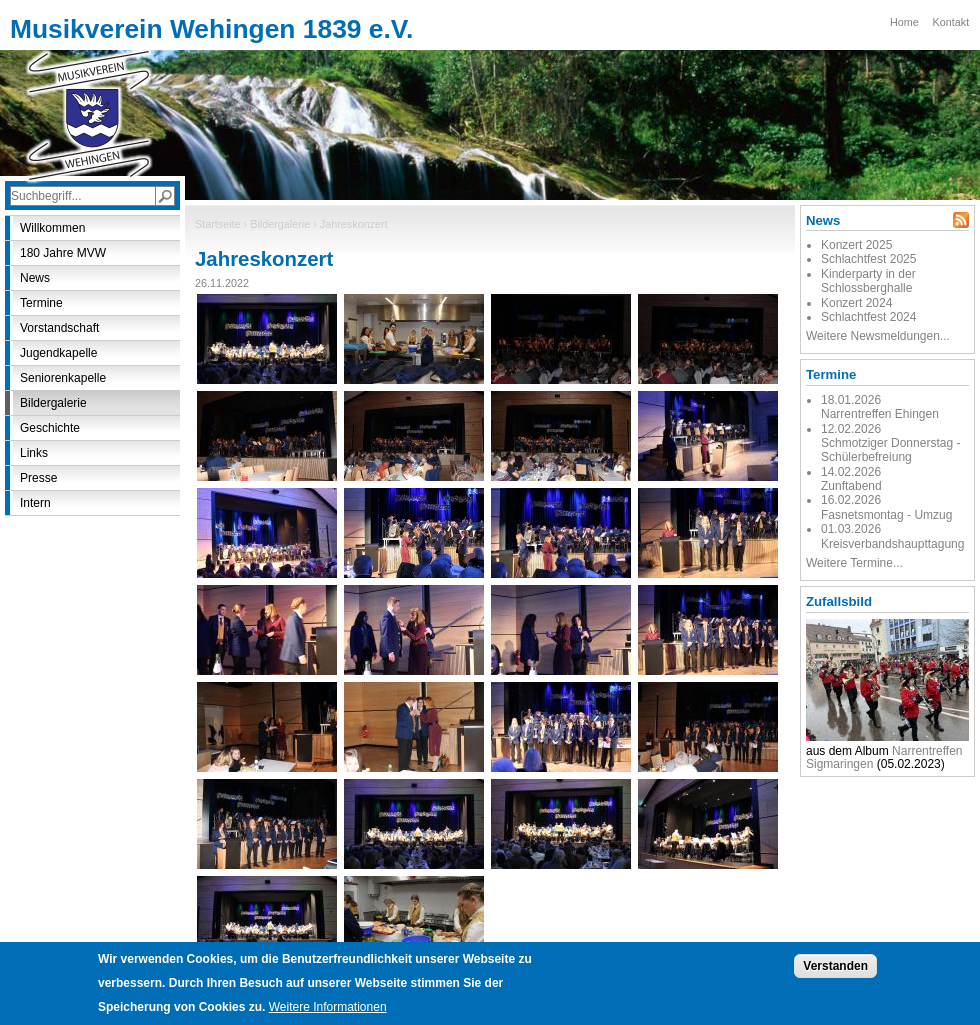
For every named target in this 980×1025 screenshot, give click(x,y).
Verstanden (835, 975)
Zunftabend (851, 486)
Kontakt (951, 22)
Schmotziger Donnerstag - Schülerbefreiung (890, 450)
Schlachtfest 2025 (868, 259)
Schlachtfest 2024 (868, 317)
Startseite (218, 224)
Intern (35, 503)
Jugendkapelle (58, 353)
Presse (38, 478)
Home (904, 22)
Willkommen (52, 228)
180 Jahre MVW (63, 253)
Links (34, 453)
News (35, 278)
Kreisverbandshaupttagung (892, 544)
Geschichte (50, 428)
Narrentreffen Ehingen (880, 414)
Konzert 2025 (856, 245)
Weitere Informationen (328, 1016)
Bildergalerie (280, 224)
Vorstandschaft (59, 328)
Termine (41, 303)
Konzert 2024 (856, 303)
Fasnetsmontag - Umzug (886, 515)
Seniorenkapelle (63, 378)
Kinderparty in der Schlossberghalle (868, 281)
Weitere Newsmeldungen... (878, 336)
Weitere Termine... (854, 563)
